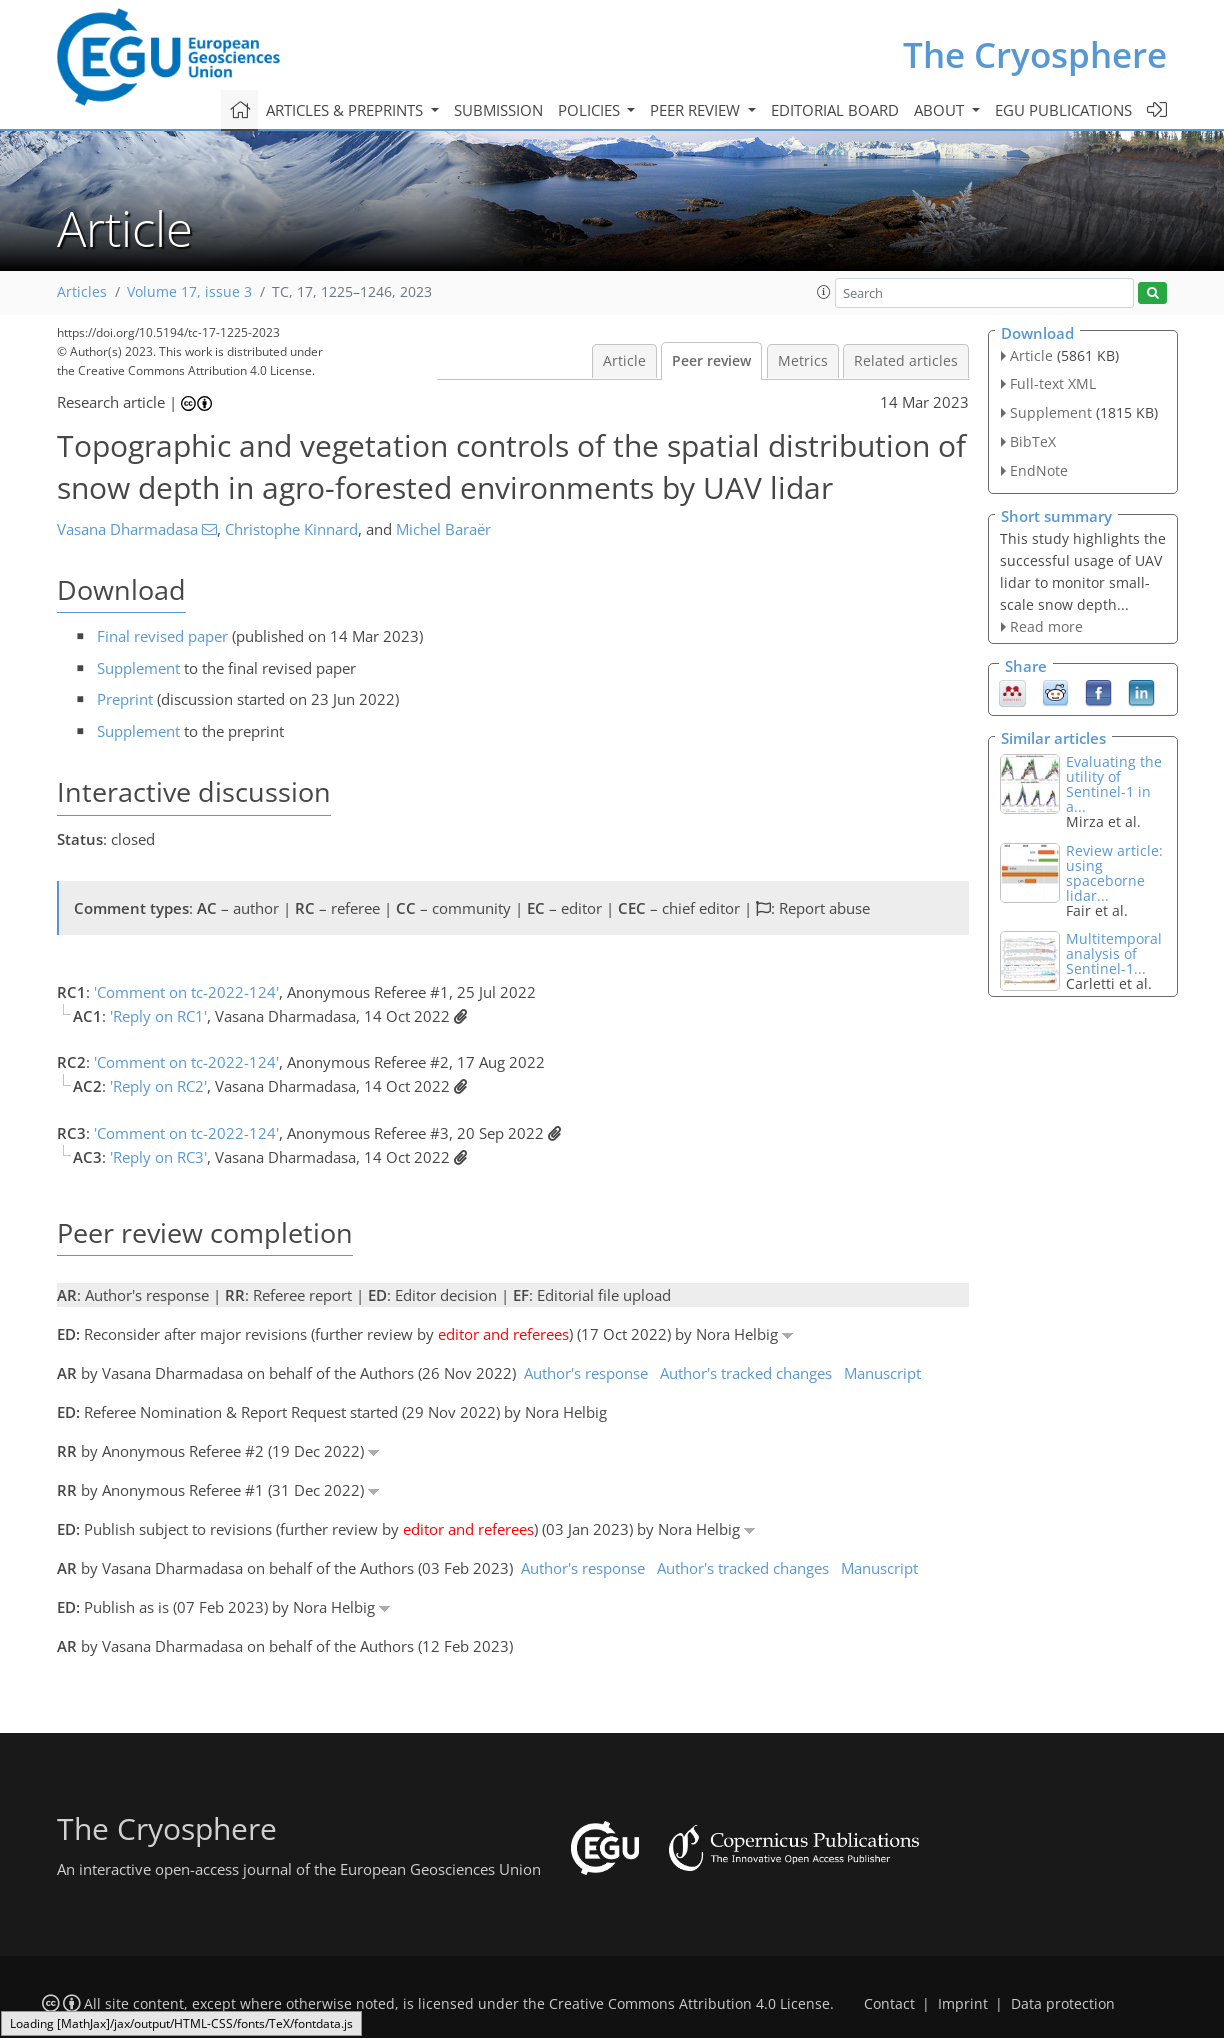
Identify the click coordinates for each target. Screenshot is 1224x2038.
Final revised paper (162, 636)
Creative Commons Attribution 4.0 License (689, 2004)
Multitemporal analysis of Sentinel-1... (1114, 953)
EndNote (1039, 470)
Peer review (711, 361)
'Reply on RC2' (158, 1086)
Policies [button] (591, 110)
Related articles (906, 361)
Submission (498, 110)
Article (624, 361)
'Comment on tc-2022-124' (186, 992)
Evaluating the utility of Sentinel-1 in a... (1114, 784)
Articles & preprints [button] (346, 110)
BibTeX (1033, 441)
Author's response (586, 1373)
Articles (82, 292)
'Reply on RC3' (158, 1157)
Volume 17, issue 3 (189, 292)
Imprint (963, 2004)
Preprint (125, 699)
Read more (1046, 626)
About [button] (941, 110)
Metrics (803, 361)
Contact (889, 2004)
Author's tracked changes (746, 1373)
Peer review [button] (697, 110)
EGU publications (1063, 110)
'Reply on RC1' (158, 1016)
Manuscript (882, 1373)
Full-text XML (1053, 383)
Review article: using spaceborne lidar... (1114, 873)
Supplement (138, 668)
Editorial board (835, 110)
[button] (824, 292)
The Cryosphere (1035, 54)
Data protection (1063, 2004)
